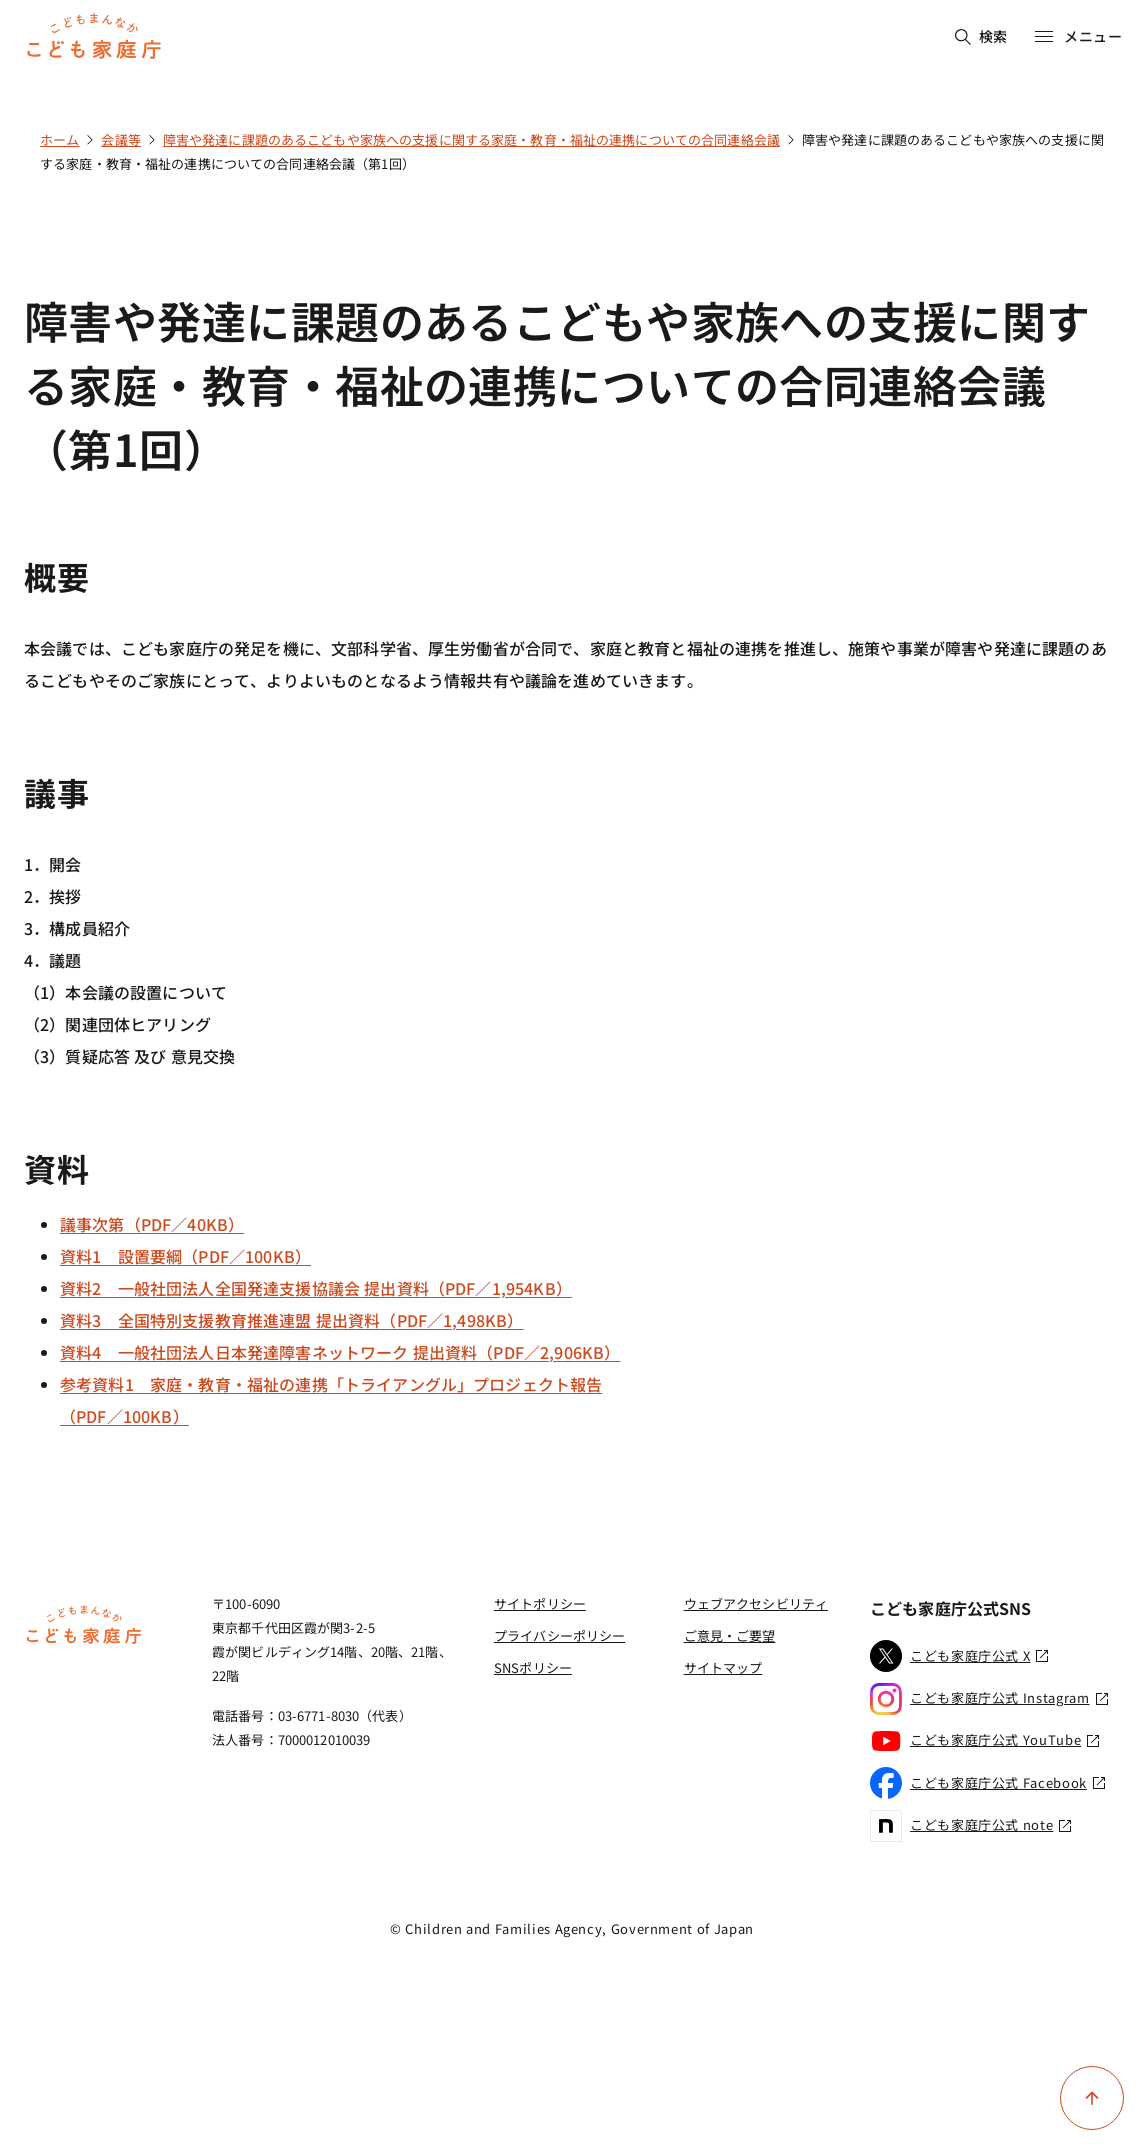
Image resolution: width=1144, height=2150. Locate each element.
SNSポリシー (533, 1667)
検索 (981, 36)
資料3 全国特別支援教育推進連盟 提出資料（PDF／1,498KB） (291, 1320)
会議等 (120, 139)
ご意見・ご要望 (730, 1635)
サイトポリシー (540, 1603)
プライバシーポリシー (559, 1635)
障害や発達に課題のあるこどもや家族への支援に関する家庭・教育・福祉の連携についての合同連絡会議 (471, 139)
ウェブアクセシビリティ (756, 1603)
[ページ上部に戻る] (1092, 2098)
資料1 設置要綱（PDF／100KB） (185, 1256)
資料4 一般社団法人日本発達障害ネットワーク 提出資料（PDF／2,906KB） (340, 1352)
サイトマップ (723, 1667)
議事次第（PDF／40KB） (152, 1224)
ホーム (59, 139)
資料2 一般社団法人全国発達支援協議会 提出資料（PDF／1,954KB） (316, 1288)
